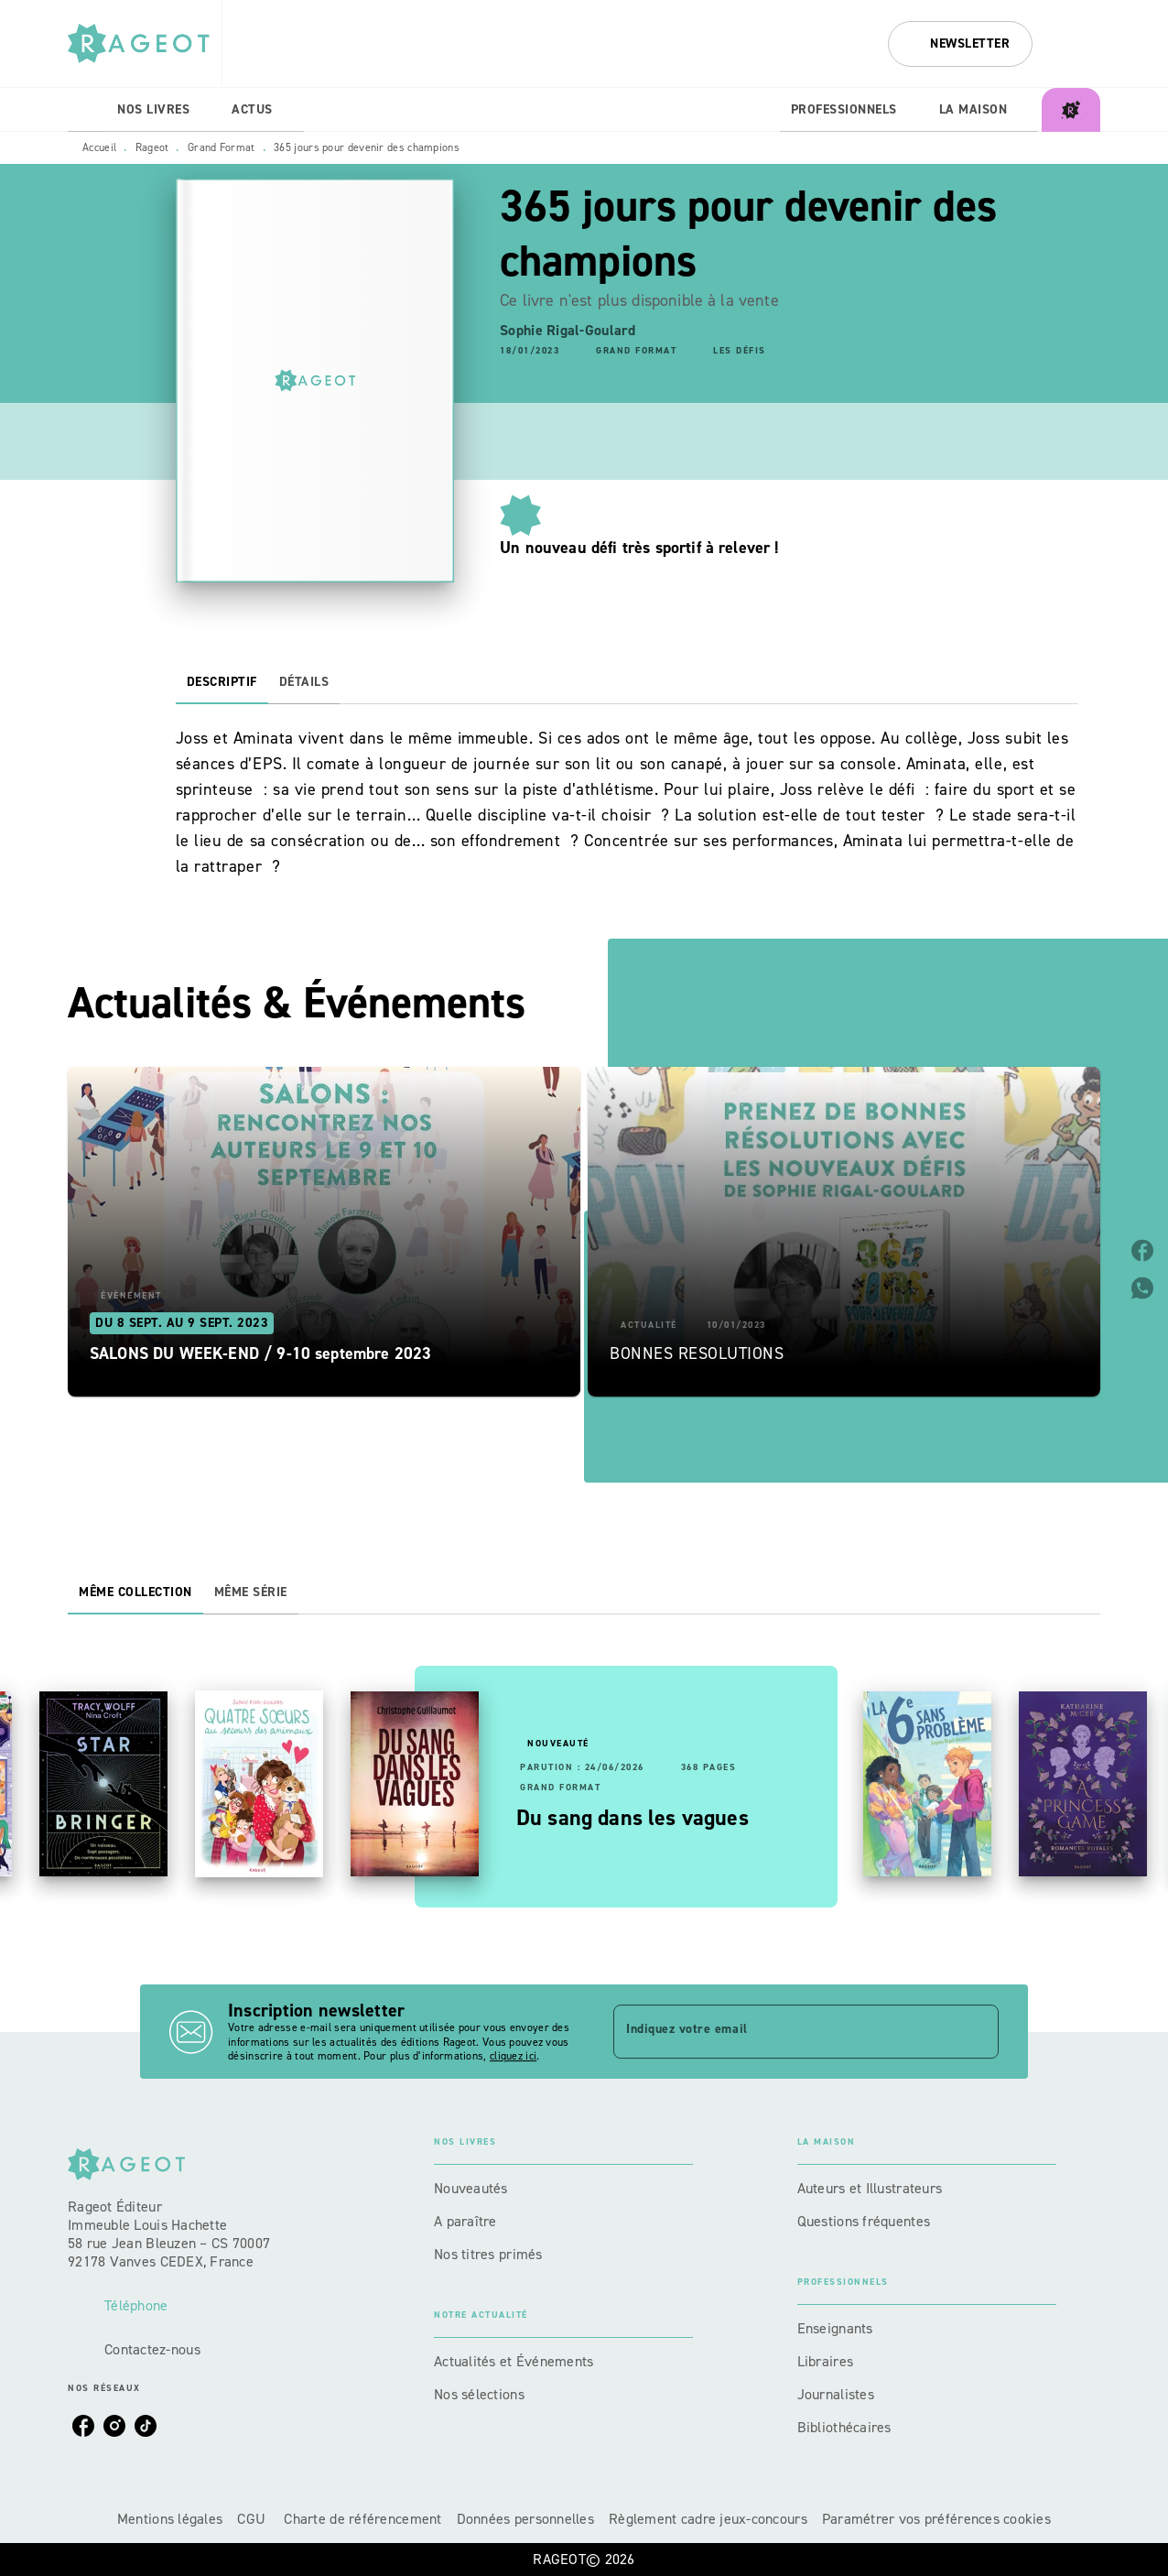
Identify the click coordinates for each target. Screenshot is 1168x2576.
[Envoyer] (977, 2032)
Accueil (99, 147)
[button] (960, 44)
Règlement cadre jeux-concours (708, 2518)
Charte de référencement (362, 2518)
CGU (253, 2518)
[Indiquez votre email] (783, 2031)
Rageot (152, 147)
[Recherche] (1077, 44)
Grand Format (221, 147)
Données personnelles (525, 2518)
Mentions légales (169, 2518)
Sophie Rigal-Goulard (567, 330)
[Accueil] (145, 43)
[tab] (87, 110)
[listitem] (83, 2425)
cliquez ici (513, 2056)
